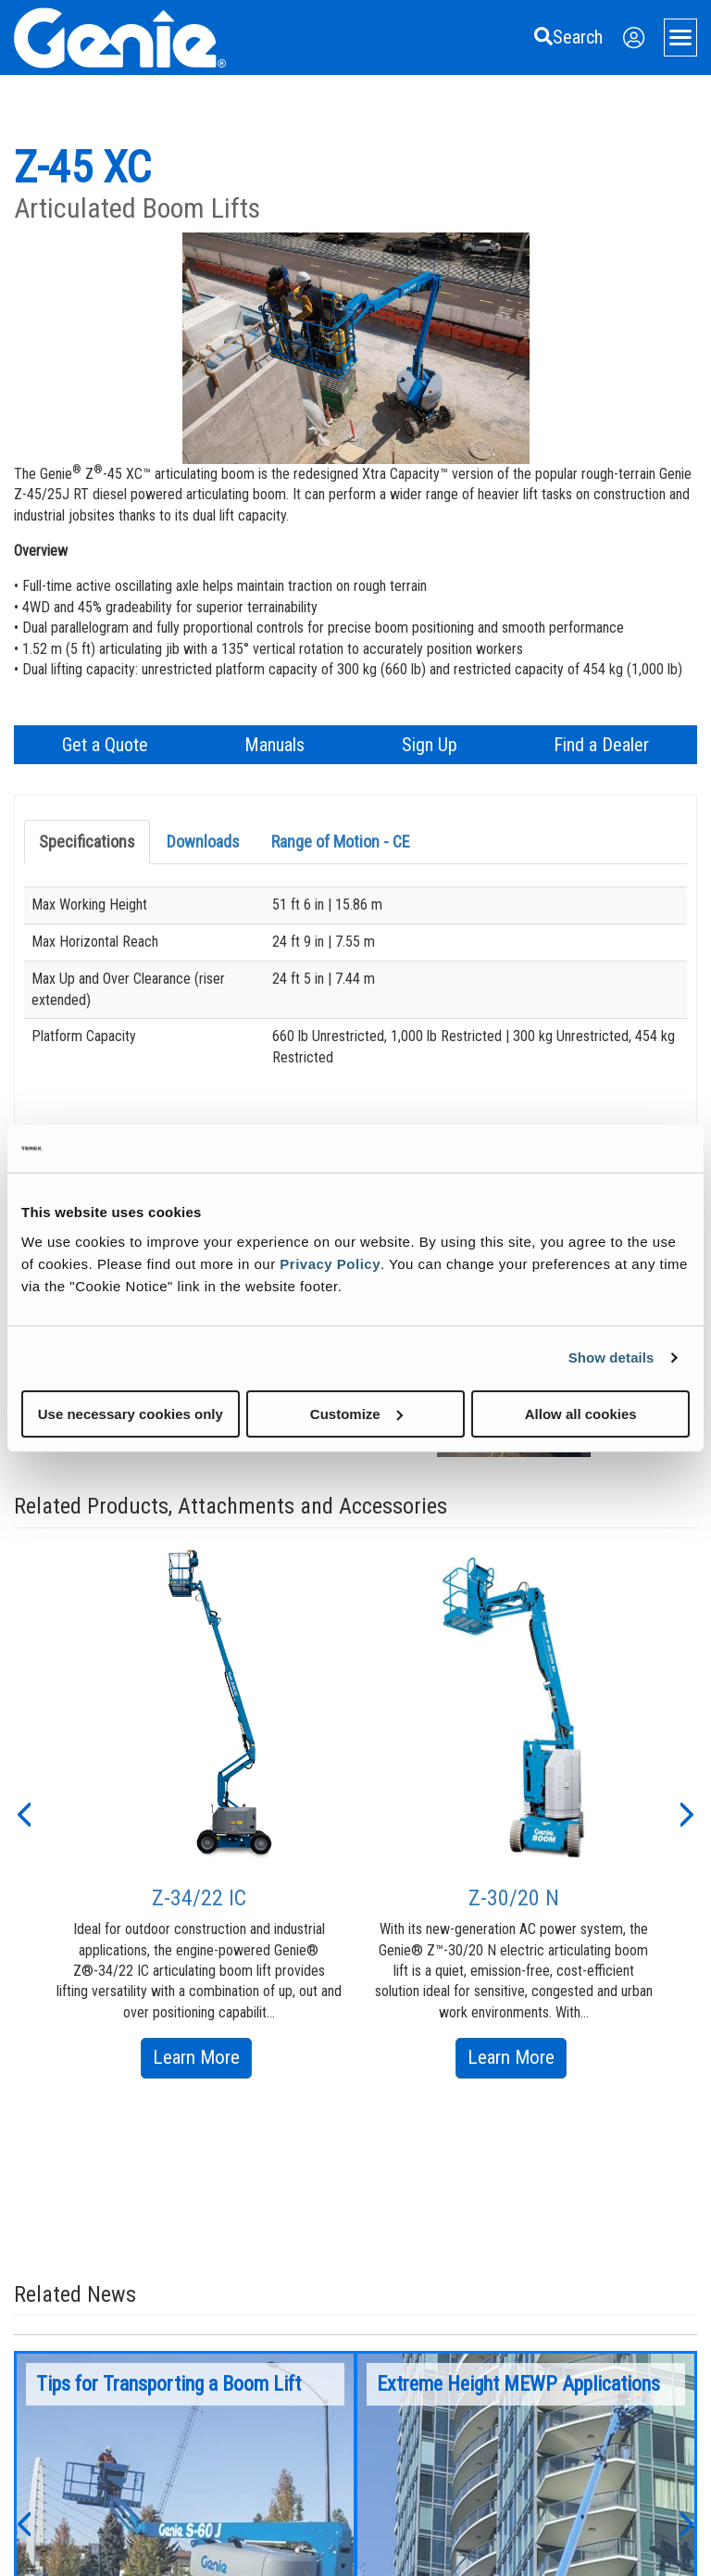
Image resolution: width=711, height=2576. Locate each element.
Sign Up (429, 745)
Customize (356, 1413)
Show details (611, 1357)
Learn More (202, 2060)
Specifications (87, 841)
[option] (199, 1813)
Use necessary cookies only (130, 1413)
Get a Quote (105, 745)
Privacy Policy (330, 1263)
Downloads (203, 841)
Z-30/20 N (513, 1898)
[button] (23, 1812)
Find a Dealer (601, 745)
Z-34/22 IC (199, 1898)
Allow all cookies (581, 1413)
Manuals (274, 745)
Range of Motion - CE (340, 841)
